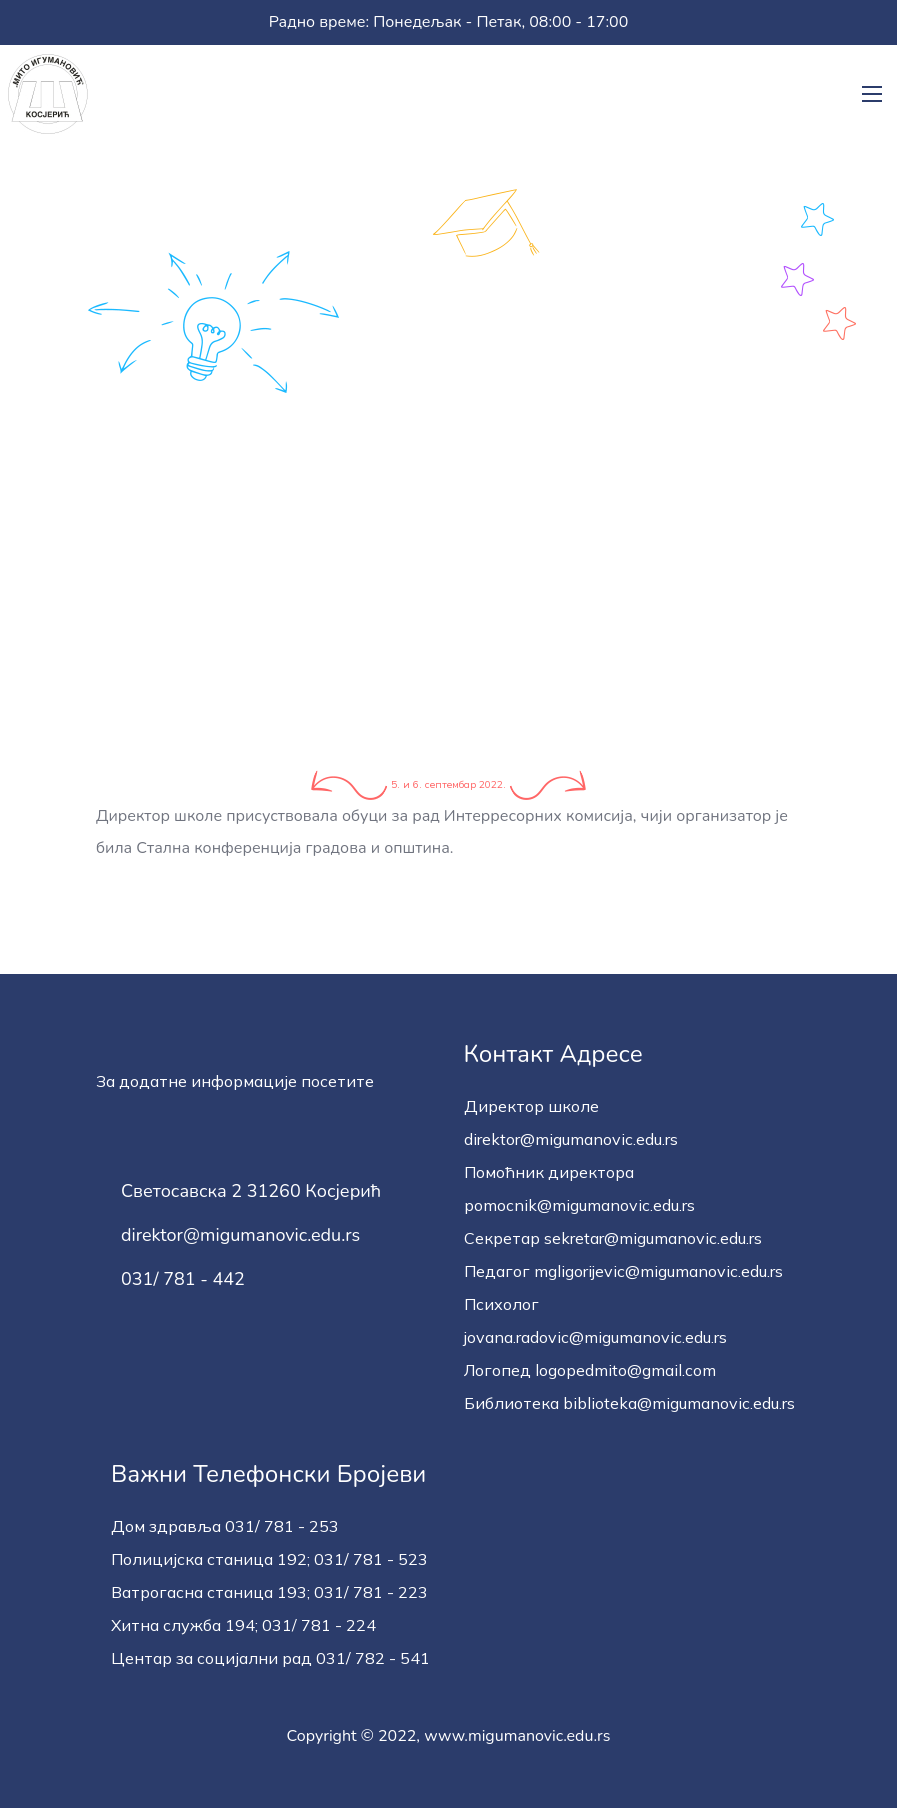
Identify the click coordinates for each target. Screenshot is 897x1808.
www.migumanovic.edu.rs (517, 1736)
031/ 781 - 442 (183, 1280)
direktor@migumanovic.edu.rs (240, 1236)
